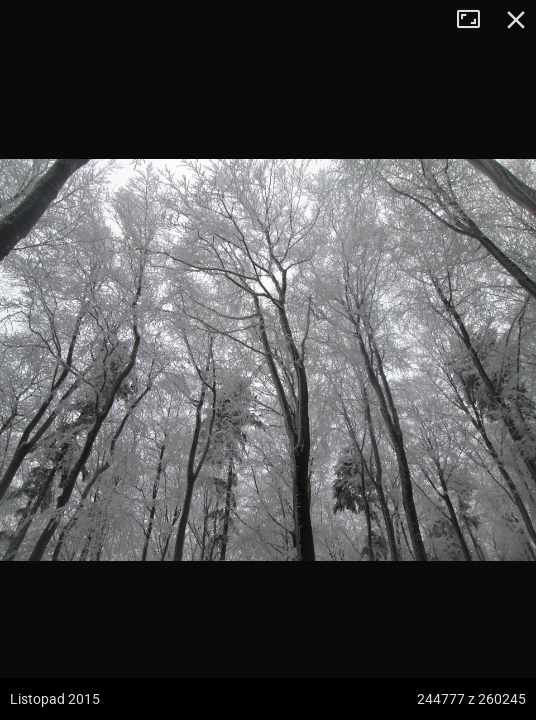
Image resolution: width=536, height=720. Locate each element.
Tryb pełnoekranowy (476, 20)
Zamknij (516, 20)
